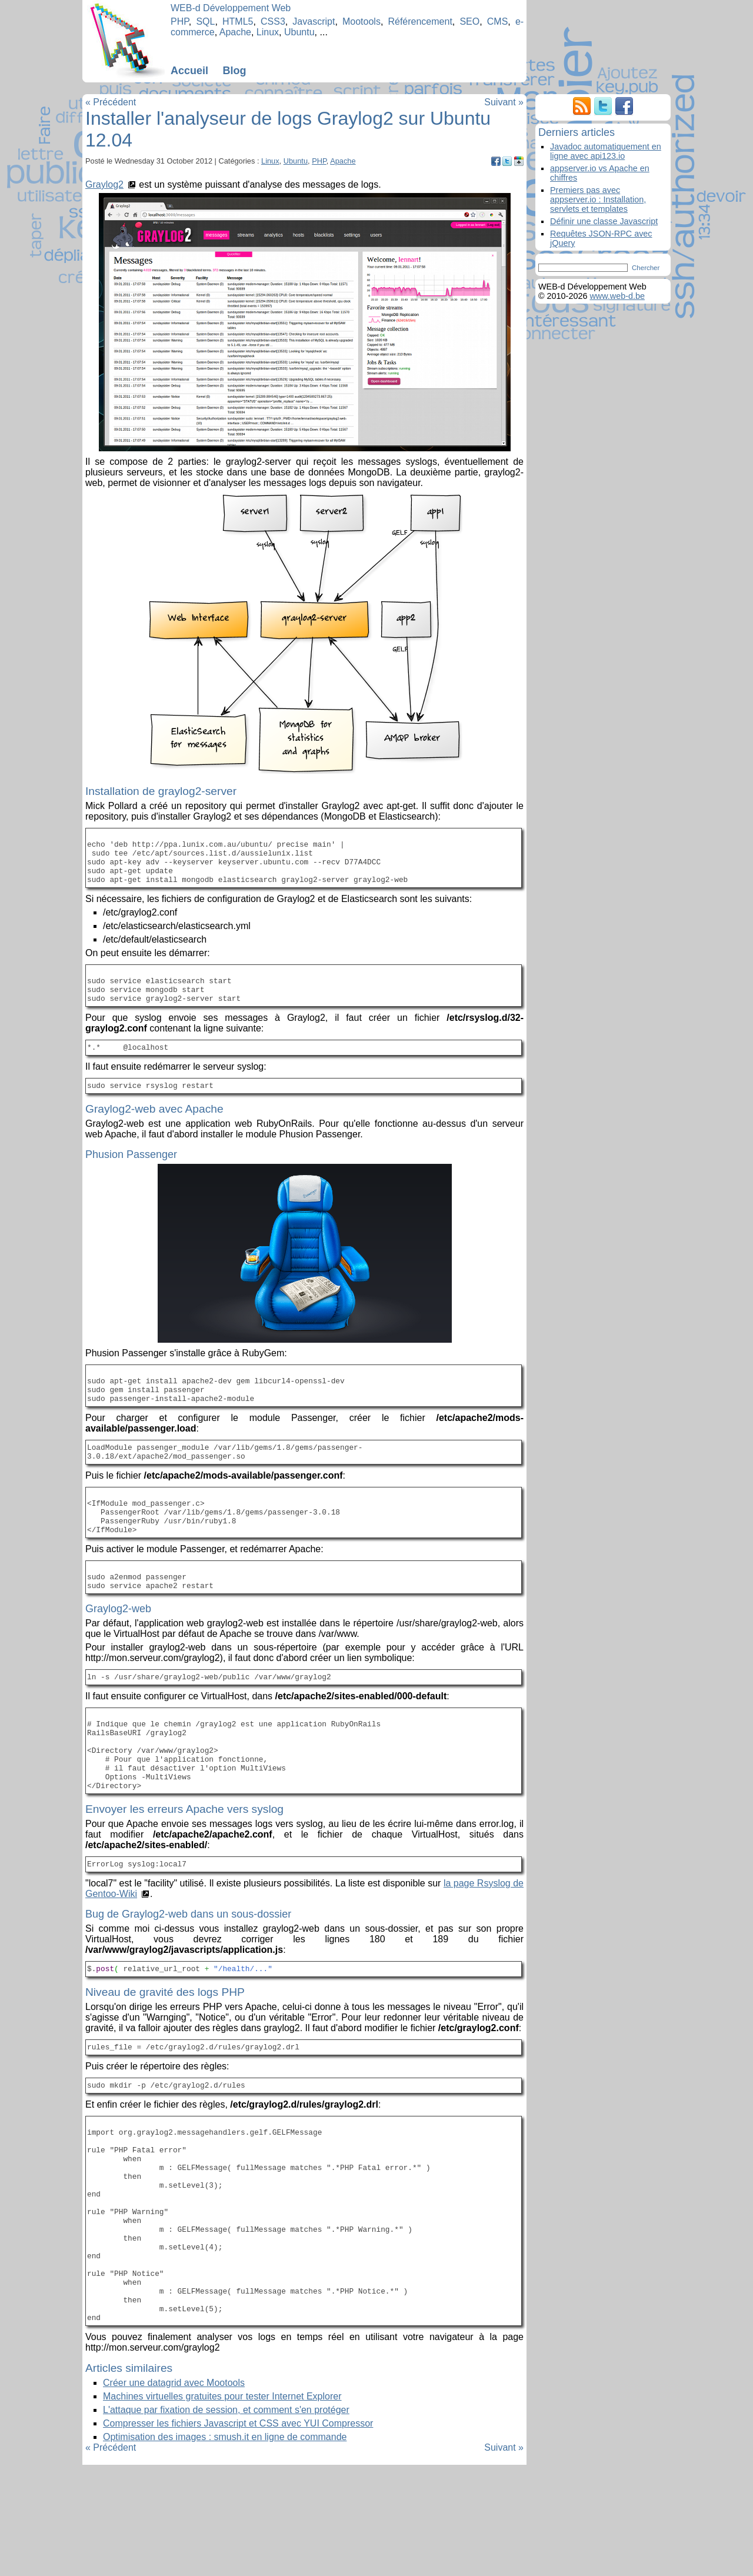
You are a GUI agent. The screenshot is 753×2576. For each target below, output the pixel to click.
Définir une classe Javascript (604, 221)
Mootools (361, 21)
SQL (205, 21)
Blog (234, 70)
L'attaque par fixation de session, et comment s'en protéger (226, 2521)
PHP (180, 21)
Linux (267, 32)
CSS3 (273, 21)
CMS (497, 21)
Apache (235, 32)
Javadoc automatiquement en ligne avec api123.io (605, 151)
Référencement (420, 21)
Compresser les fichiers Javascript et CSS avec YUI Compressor (238, 2535)
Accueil (189, 70)
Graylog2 (104, 184)
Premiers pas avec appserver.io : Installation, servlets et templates (598, 199)
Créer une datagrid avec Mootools (174, 2494)
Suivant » (504, 102)
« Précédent (110, 102)
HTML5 (237, 21)
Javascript (313, 21)
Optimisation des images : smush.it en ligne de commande (224, 2548)
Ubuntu (299, 32)
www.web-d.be (617, 296)
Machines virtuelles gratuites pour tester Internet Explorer (222, 2507)
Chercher (645, 267)
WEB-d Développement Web (231, 8)
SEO (469, 21)
